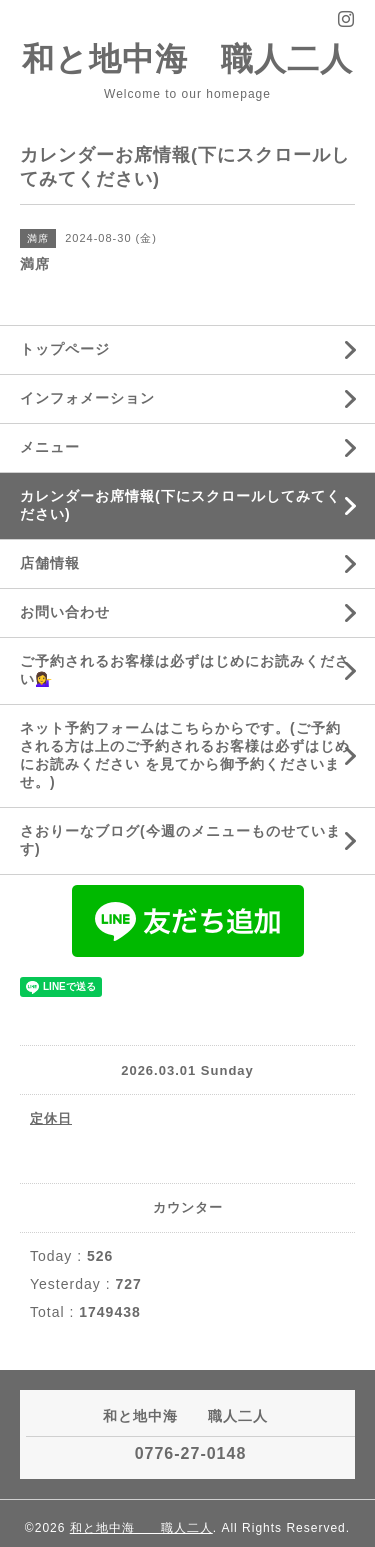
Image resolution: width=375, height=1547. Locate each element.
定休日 (51, 1118)
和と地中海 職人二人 (187, 59)
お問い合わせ (65, 612)
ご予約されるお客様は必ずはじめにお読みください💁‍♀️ (185, 670)
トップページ (65, 349)
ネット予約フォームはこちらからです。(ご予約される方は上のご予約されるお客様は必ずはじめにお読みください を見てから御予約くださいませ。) (185, 755)
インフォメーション (87, 398)
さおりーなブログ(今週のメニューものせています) (180, 840)
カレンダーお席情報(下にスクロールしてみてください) (180, 505)
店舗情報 (50, 563)
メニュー (50, 447)
